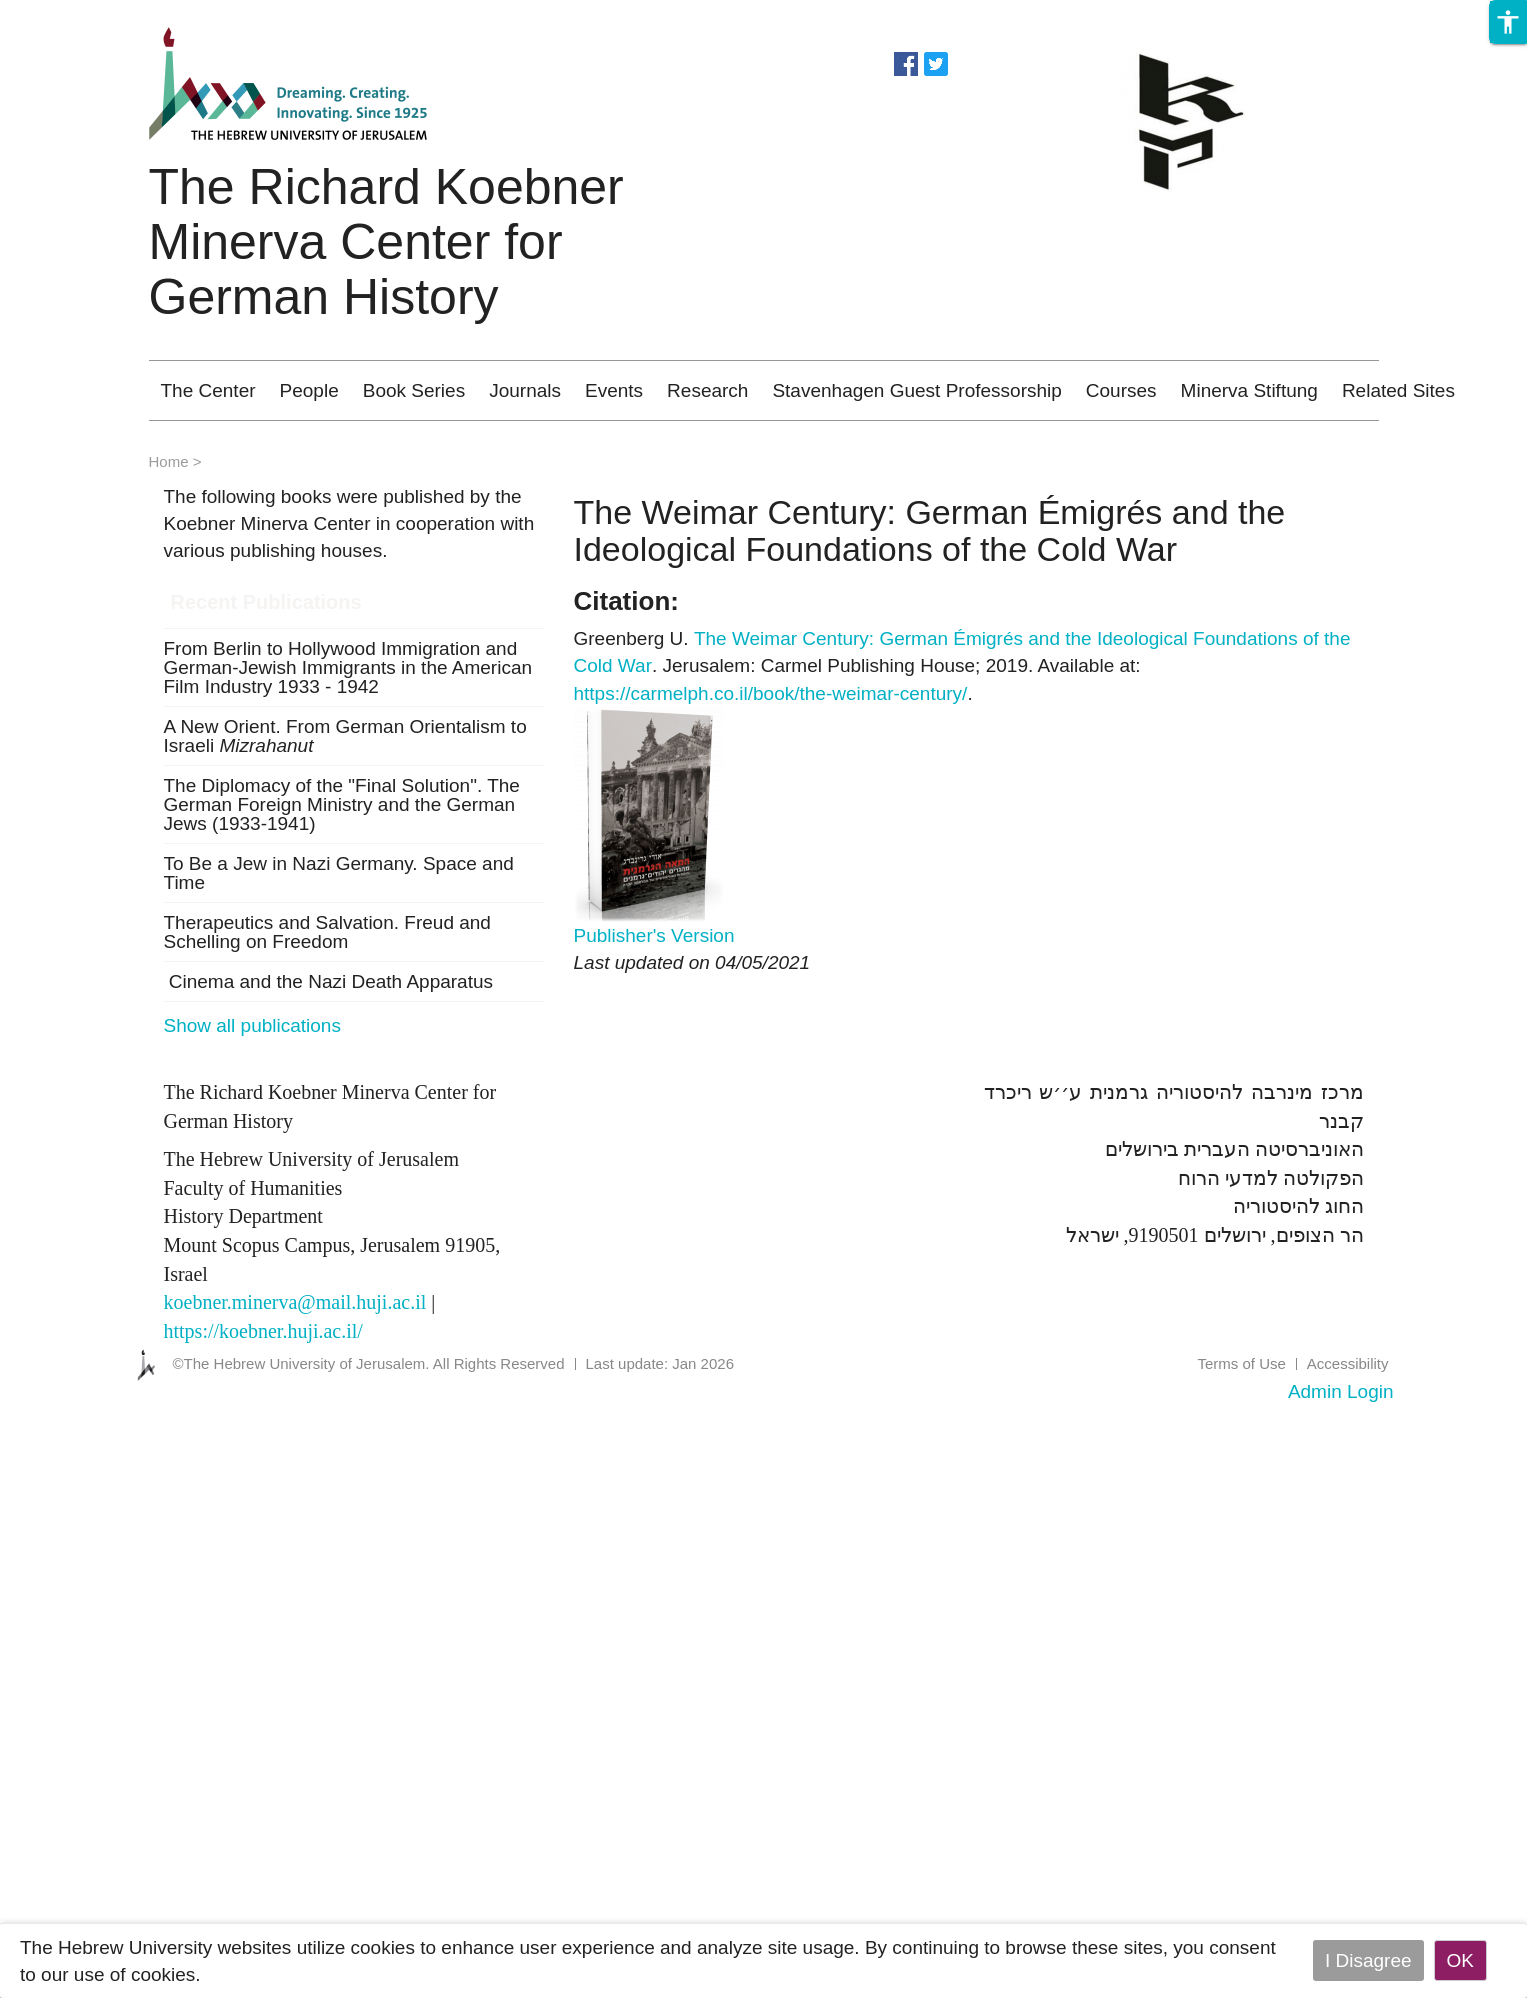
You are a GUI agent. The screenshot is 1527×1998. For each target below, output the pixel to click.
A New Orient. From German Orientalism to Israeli (345, 736)
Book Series (414, 390)
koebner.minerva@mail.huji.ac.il (295, 1302)
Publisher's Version (654, 935)
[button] (1508, 22)
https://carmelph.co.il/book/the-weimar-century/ (771, 693)
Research (707, 390)
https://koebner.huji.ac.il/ (263, 1331)
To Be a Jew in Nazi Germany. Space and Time (339, 873)
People (309, 390)
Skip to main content (86, 13)
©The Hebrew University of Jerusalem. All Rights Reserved (369, 1363)
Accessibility (1348, 1363)
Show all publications (252, 1025)
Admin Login (1341, 1391)
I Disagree (1368, 1960)
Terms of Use (1241, 1363)
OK (1460, 1960)
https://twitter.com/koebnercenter (936, 62)
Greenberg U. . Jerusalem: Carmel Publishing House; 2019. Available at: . (962, 665)
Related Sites (1398, 390)
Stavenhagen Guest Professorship (916, 390)
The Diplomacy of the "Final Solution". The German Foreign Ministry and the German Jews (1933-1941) (342, 804)
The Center (208, 390)
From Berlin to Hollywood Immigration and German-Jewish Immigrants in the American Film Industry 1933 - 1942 (348, 667)
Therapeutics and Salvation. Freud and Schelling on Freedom (327, 932)
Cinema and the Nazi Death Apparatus (329, 981)
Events (614, 390)
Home (169, 461)
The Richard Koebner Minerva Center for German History (386, 242)
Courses (1121, 390)
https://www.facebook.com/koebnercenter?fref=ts (906, 62)
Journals (525, 390)
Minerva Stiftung (1249, 390)
